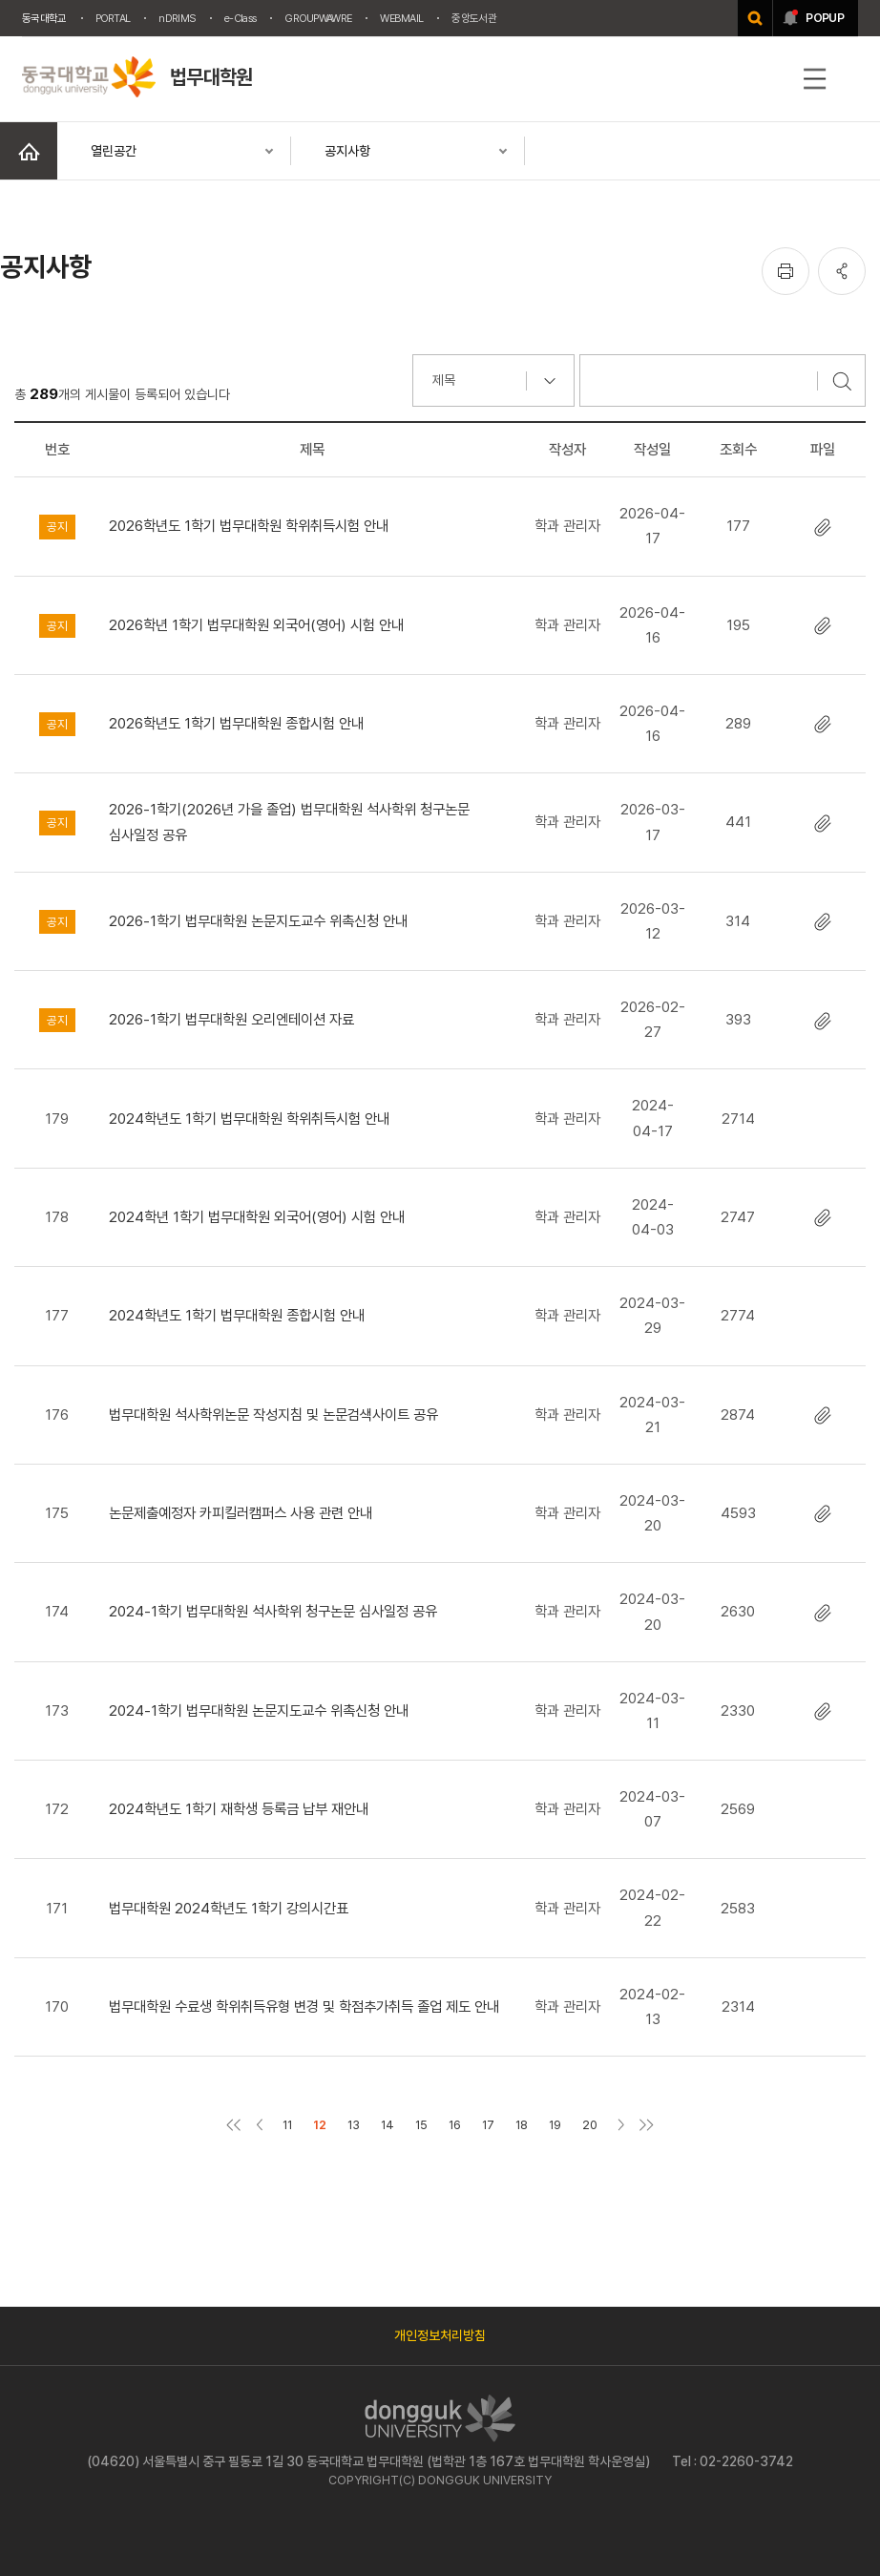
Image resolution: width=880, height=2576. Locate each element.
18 (521, 2125)
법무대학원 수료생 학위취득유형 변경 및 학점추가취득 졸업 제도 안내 (304, 2006)
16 (455, 2125)
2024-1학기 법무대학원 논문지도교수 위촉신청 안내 (259, 1710)
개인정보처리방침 (440, 2335)
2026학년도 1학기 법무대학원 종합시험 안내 (236, 723)
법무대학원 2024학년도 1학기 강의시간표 (228, 1908)
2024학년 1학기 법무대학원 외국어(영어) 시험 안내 (257, 1217)
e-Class (240, 18)
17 (488, 2125)
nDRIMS (177, 18)
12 (319, 2125)
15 (421, 2125)
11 (287, 2125)
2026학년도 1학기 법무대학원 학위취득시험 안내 (248, 526)
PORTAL (113, 18)
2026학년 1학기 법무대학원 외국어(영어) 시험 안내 (256, 625)
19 (555, 2125)
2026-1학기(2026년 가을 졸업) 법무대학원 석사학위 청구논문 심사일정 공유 (289, 821)
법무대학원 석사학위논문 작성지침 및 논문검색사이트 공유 (273, 1414)
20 (589, 2125)
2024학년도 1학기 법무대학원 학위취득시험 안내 (249, 1118)
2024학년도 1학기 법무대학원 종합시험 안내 (237, 1315)
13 (353, 2125)
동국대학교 (44, 18)
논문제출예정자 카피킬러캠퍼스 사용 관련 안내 (240, 1513)
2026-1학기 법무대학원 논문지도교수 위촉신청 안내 (258, 921)
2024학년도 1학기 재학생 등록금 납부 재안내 (238, 1809)
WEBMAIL (401, 18)
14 (387, 2125)
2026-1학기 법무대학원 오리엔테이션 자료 (231, 1019)
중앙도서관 (473, 18)
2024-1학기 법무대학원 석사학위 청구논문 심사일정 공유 (273, 1611)
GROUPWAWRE (317, 18)
